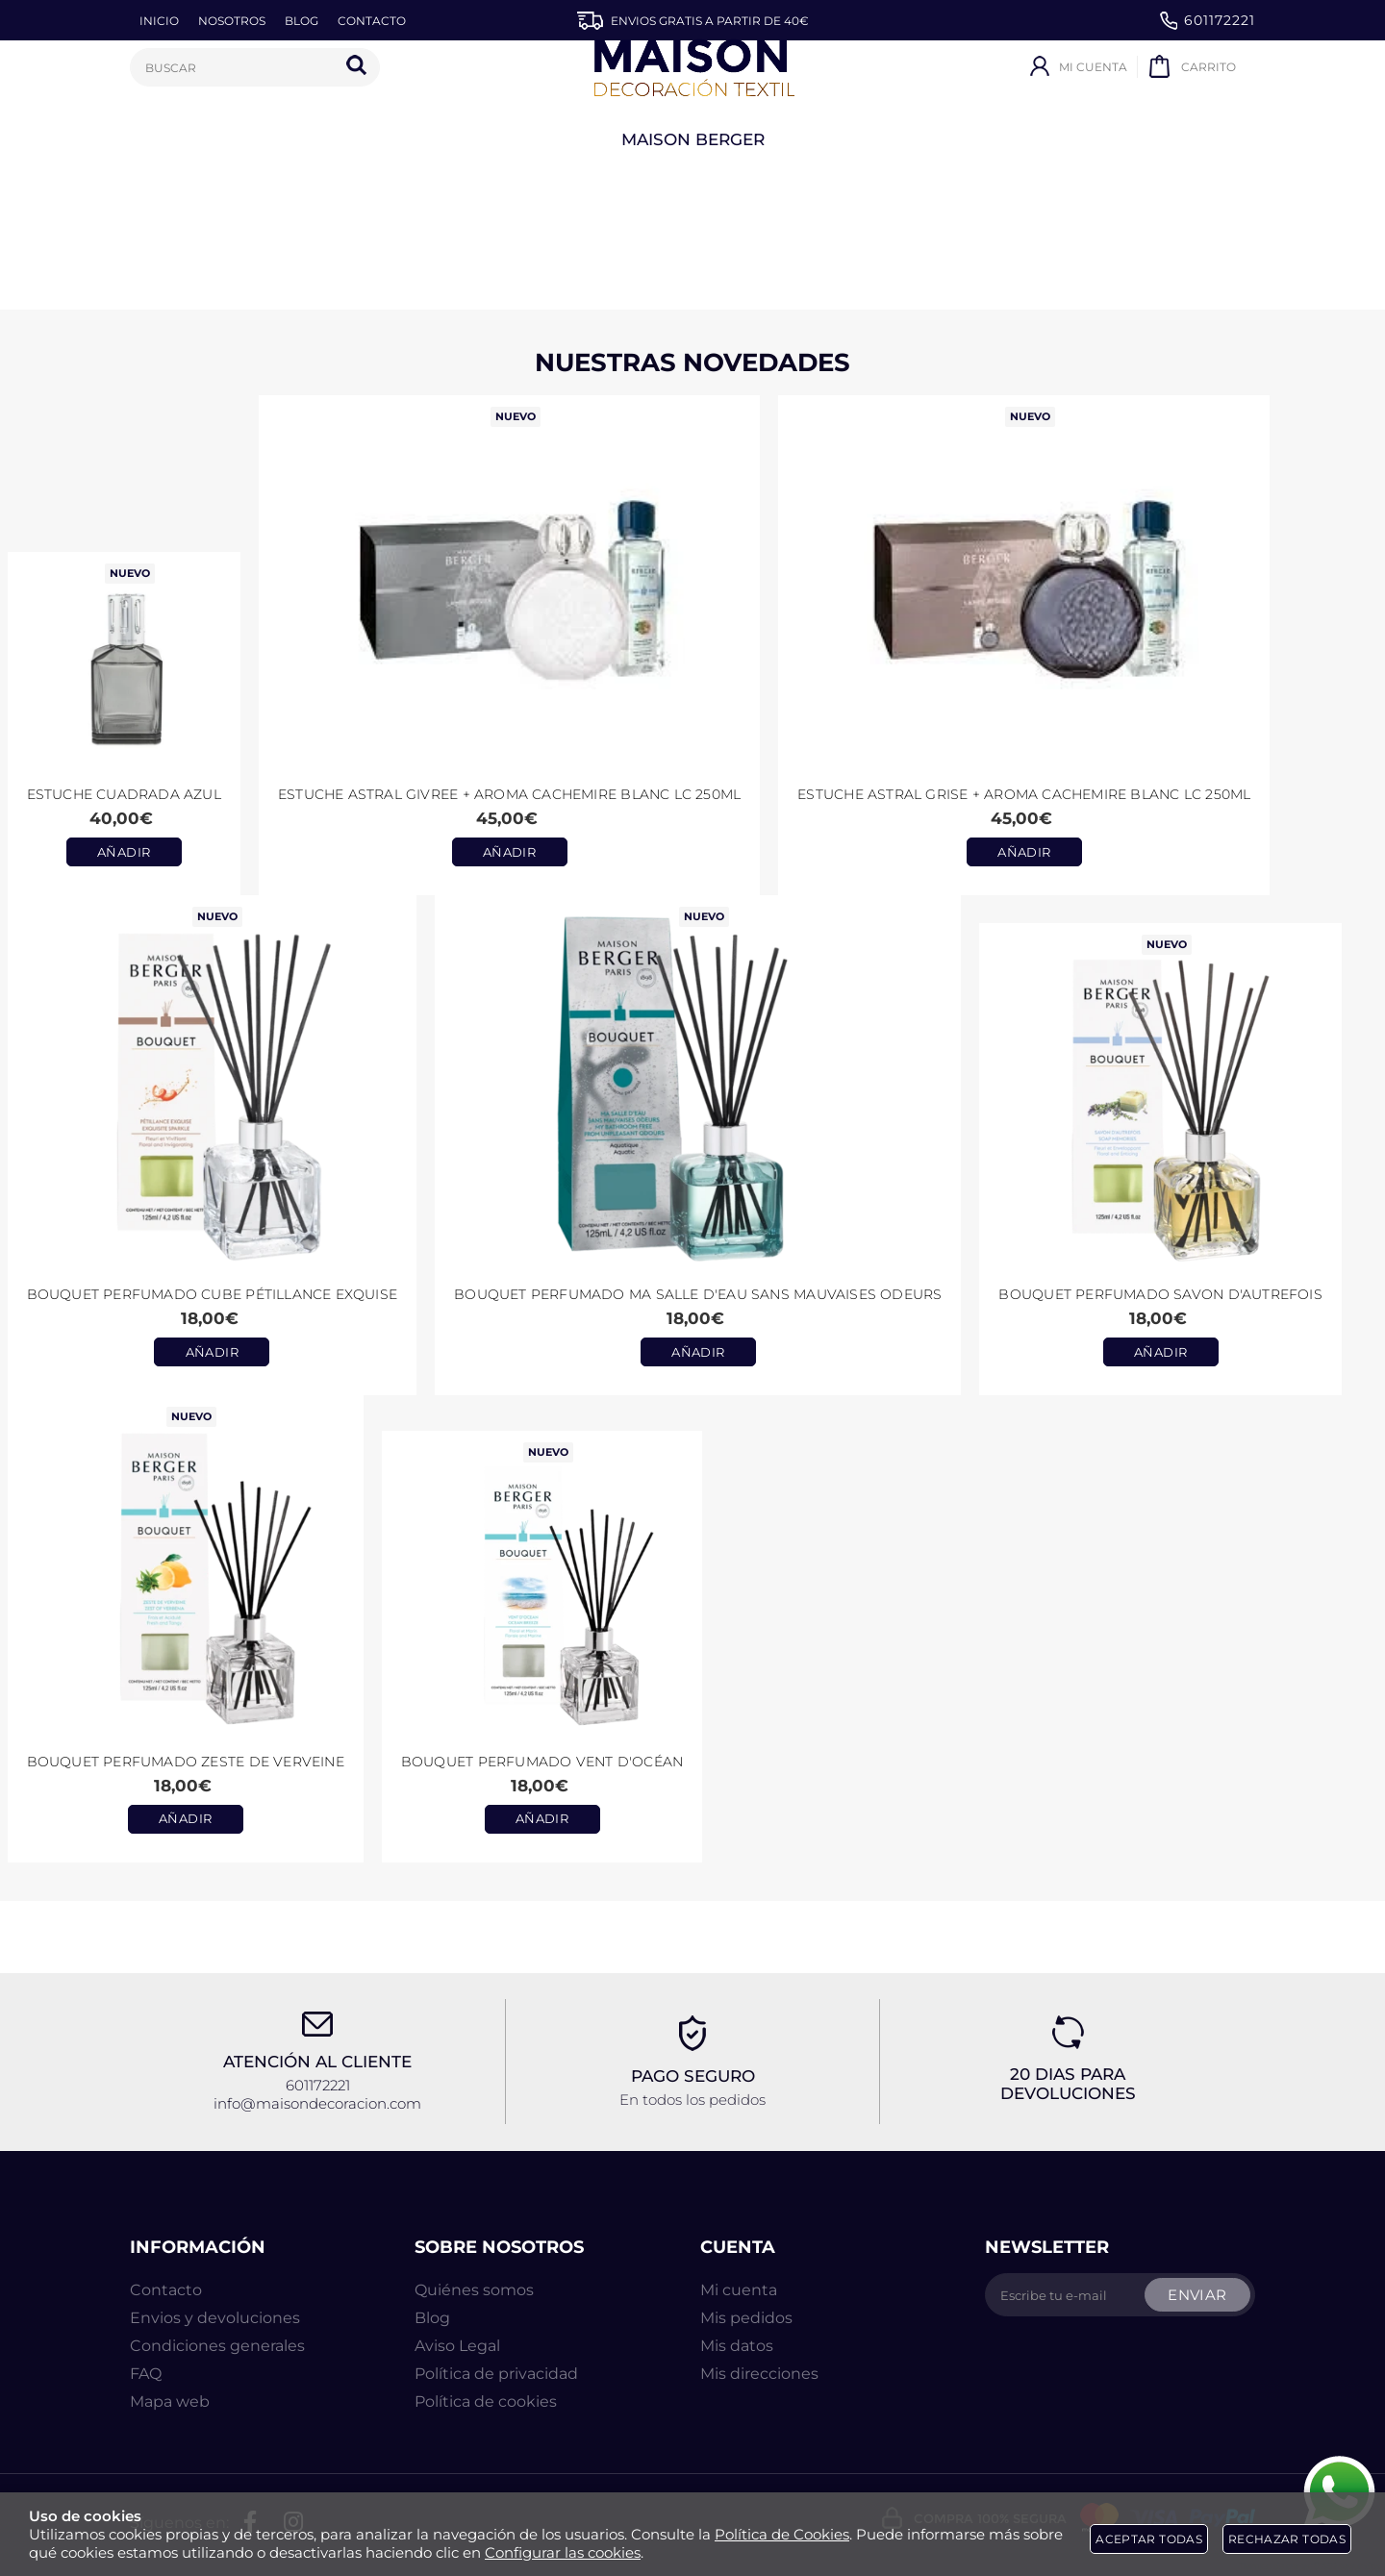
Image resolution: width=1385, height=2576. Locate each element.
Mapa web (170, 2401)
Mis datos (736, 2346)
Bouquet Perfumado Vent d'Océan (542, 1761)
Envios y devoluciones (215, 2318)
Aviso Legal (457, 2346)
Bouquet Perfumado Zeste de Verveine (185, 1761)
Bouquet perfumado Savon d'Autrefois (1160, 1294)
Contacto (166, 2290)
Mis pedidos (746, 2318)
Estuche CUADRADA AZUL (124, 794)
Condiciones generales (217, 2346)
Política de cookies (486, 2401)
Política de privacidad (496, 2373)
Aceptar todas (1148, 2539)
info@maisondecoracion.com (317, 2103)
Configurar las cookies (563, 2552)
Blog (432, 2318)
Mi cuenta (738, 2290)
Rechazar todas (1287, 2539)
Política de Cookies (782, 2534)
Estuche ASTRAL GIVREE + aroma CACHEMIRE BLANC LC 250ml (509, 794)
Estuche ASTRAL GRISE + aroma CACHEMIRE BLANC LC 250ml (1023, 794)
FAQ (146, 2373)
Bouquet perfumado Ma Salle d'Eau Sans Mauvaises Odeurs (698, 1294)
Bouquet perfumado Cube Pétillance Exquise (212, 1294)
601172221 (1207, 21)
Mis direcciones (759, 2373)
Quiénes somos (474, 2290)
